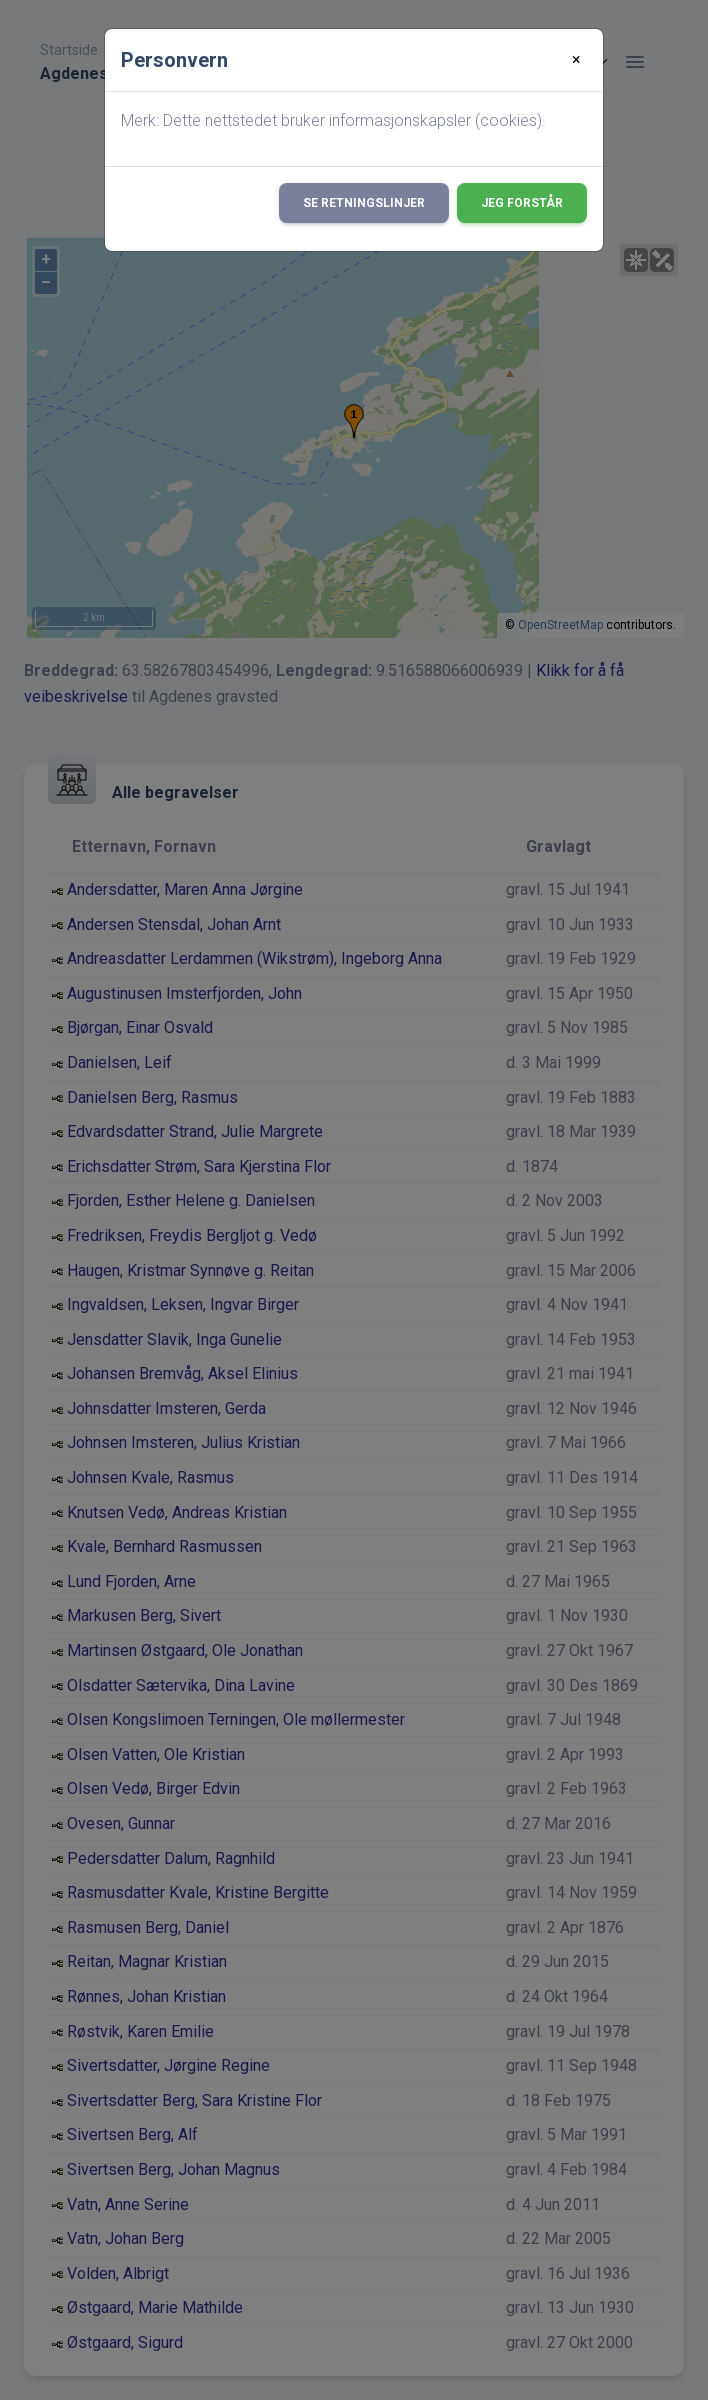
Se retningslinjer (364, 203)
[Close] (576, 60)
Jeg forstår (522, 203)
